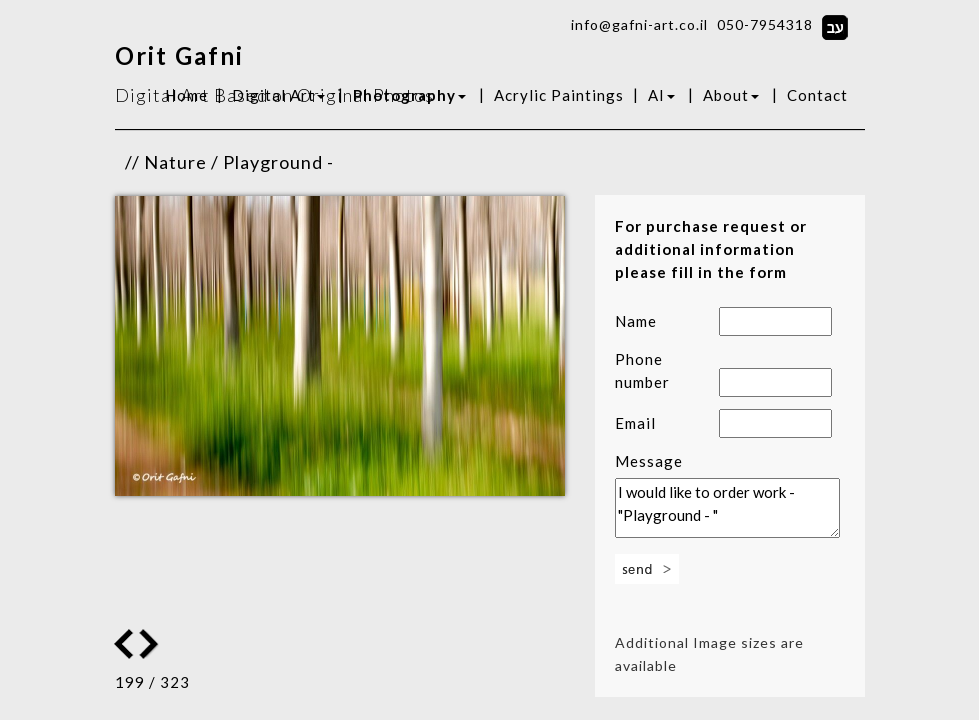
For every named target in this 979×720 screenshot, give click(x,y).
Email (635, 423)
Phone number (642, 370)
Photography (409, 95)
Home (186, 95)
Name (636, 321)
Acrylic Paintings (559, 95)
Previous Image (151, 644)
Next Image (124, 644)
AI (661, 95)
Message (649, 461)
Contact (817, 95)
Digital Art (278, 95)
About (731, 95)
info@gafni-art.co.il (639, 24)
